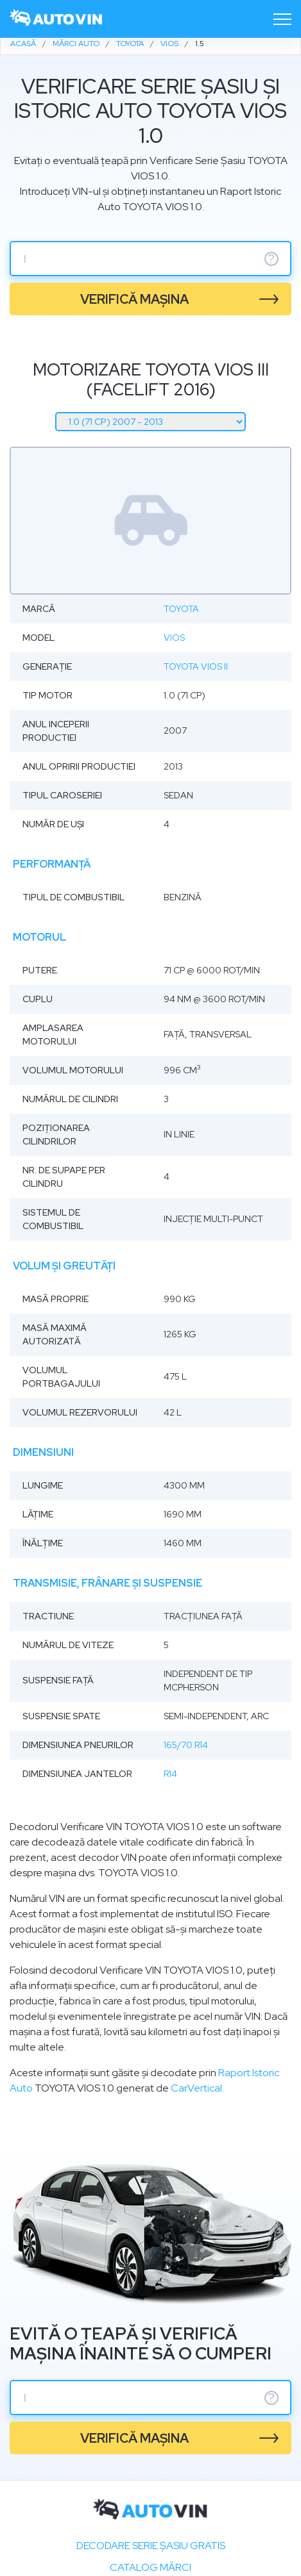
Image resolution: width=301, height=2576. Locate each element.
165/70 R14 (186, 1745)
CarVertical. (197, 2088)
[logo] (56, 19)
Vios (174, 637)
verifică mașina (134, 299)
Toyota (181, 609)
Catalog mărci (150, 2567)
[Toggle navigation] (282, 19)
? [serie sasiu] (271, 259)
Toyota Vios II (196, 666)
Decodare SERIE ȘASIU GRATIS (150, 2545)
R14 (170, 1773)
